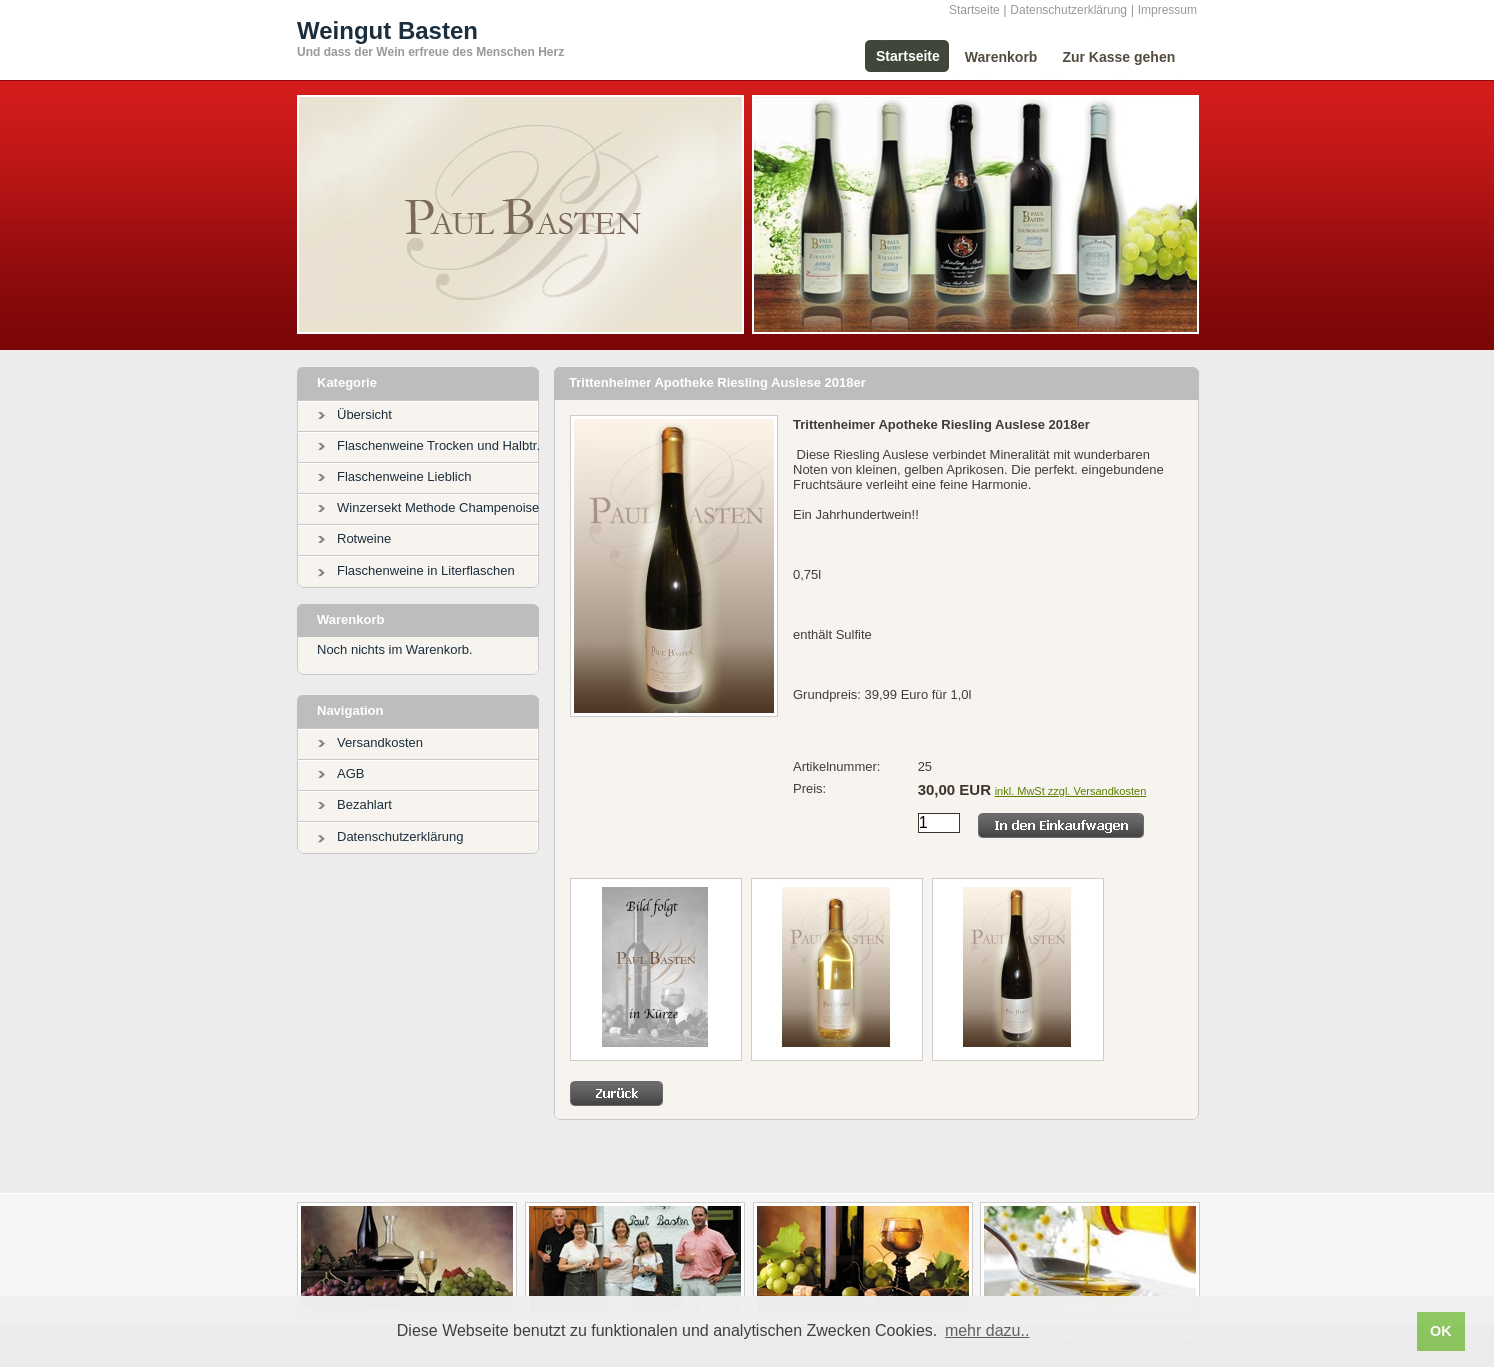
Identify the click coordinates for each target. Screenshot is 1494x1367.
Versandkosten (380, 742)
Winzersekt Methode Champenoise (438, 507)
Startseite (974, 10)
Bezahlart (364, 804)
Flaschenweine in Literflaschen (426, 570)
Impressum (1167, 10)
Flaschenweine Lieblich (404, 476)
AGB (350, 773)
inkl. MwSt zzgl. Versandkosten (1071, 791)
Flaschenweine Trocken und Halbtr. (438, 445)
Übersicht (364, 414)
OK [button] (1441, 1331)
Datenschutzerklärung (1068, 10)
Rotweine (364, 538)
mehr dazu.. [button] (987, 1330)
